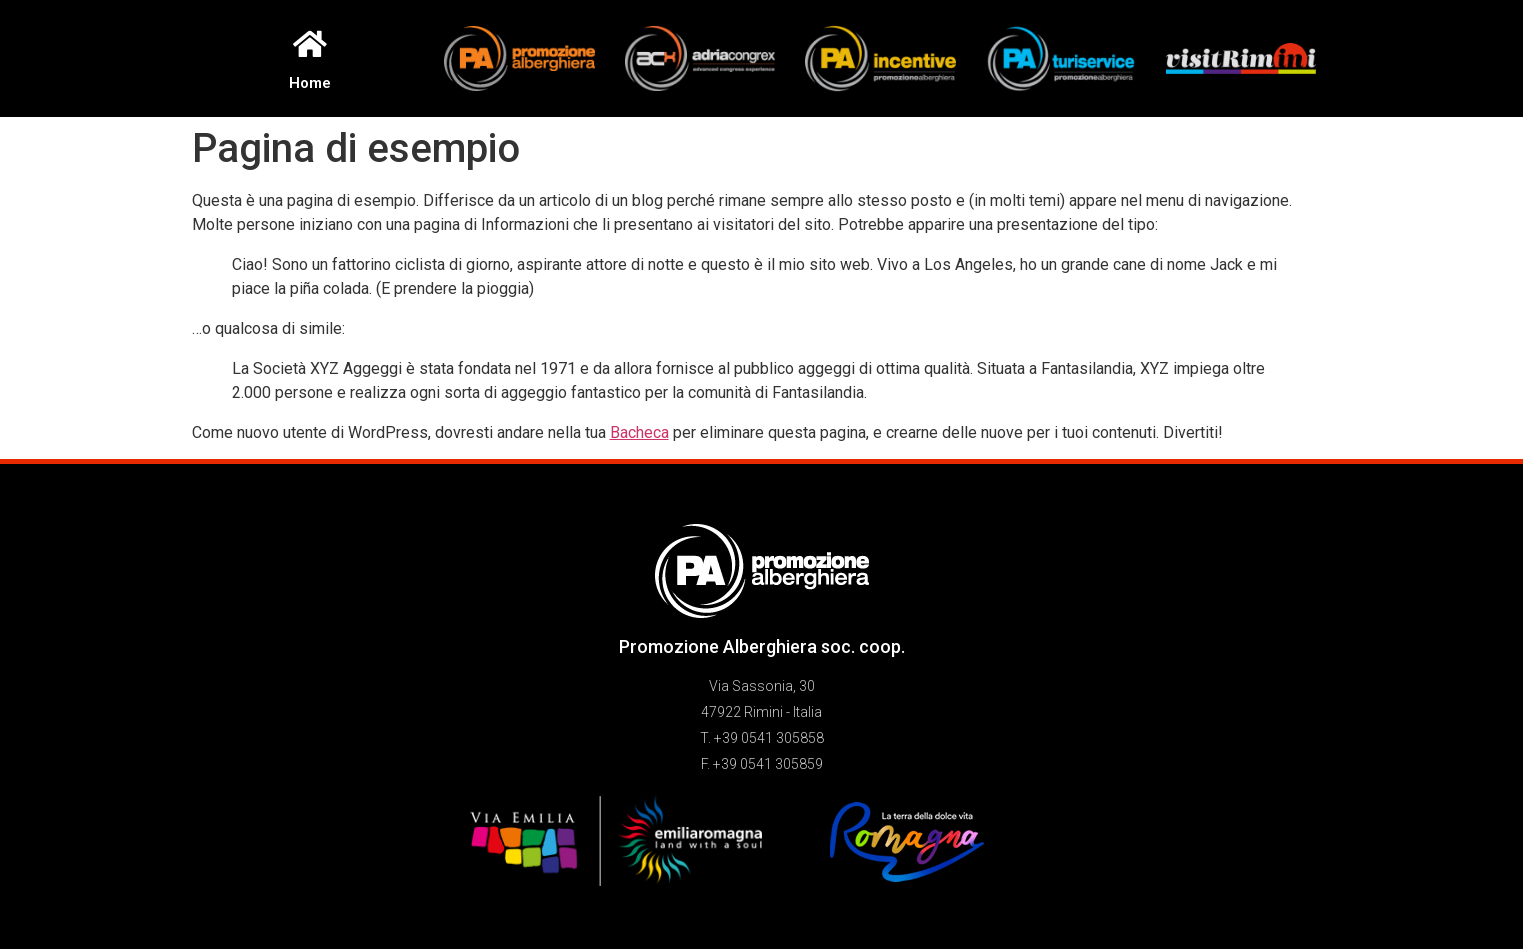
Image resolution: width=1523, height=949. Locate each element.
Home (310, 83)
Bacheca (639, 432)
